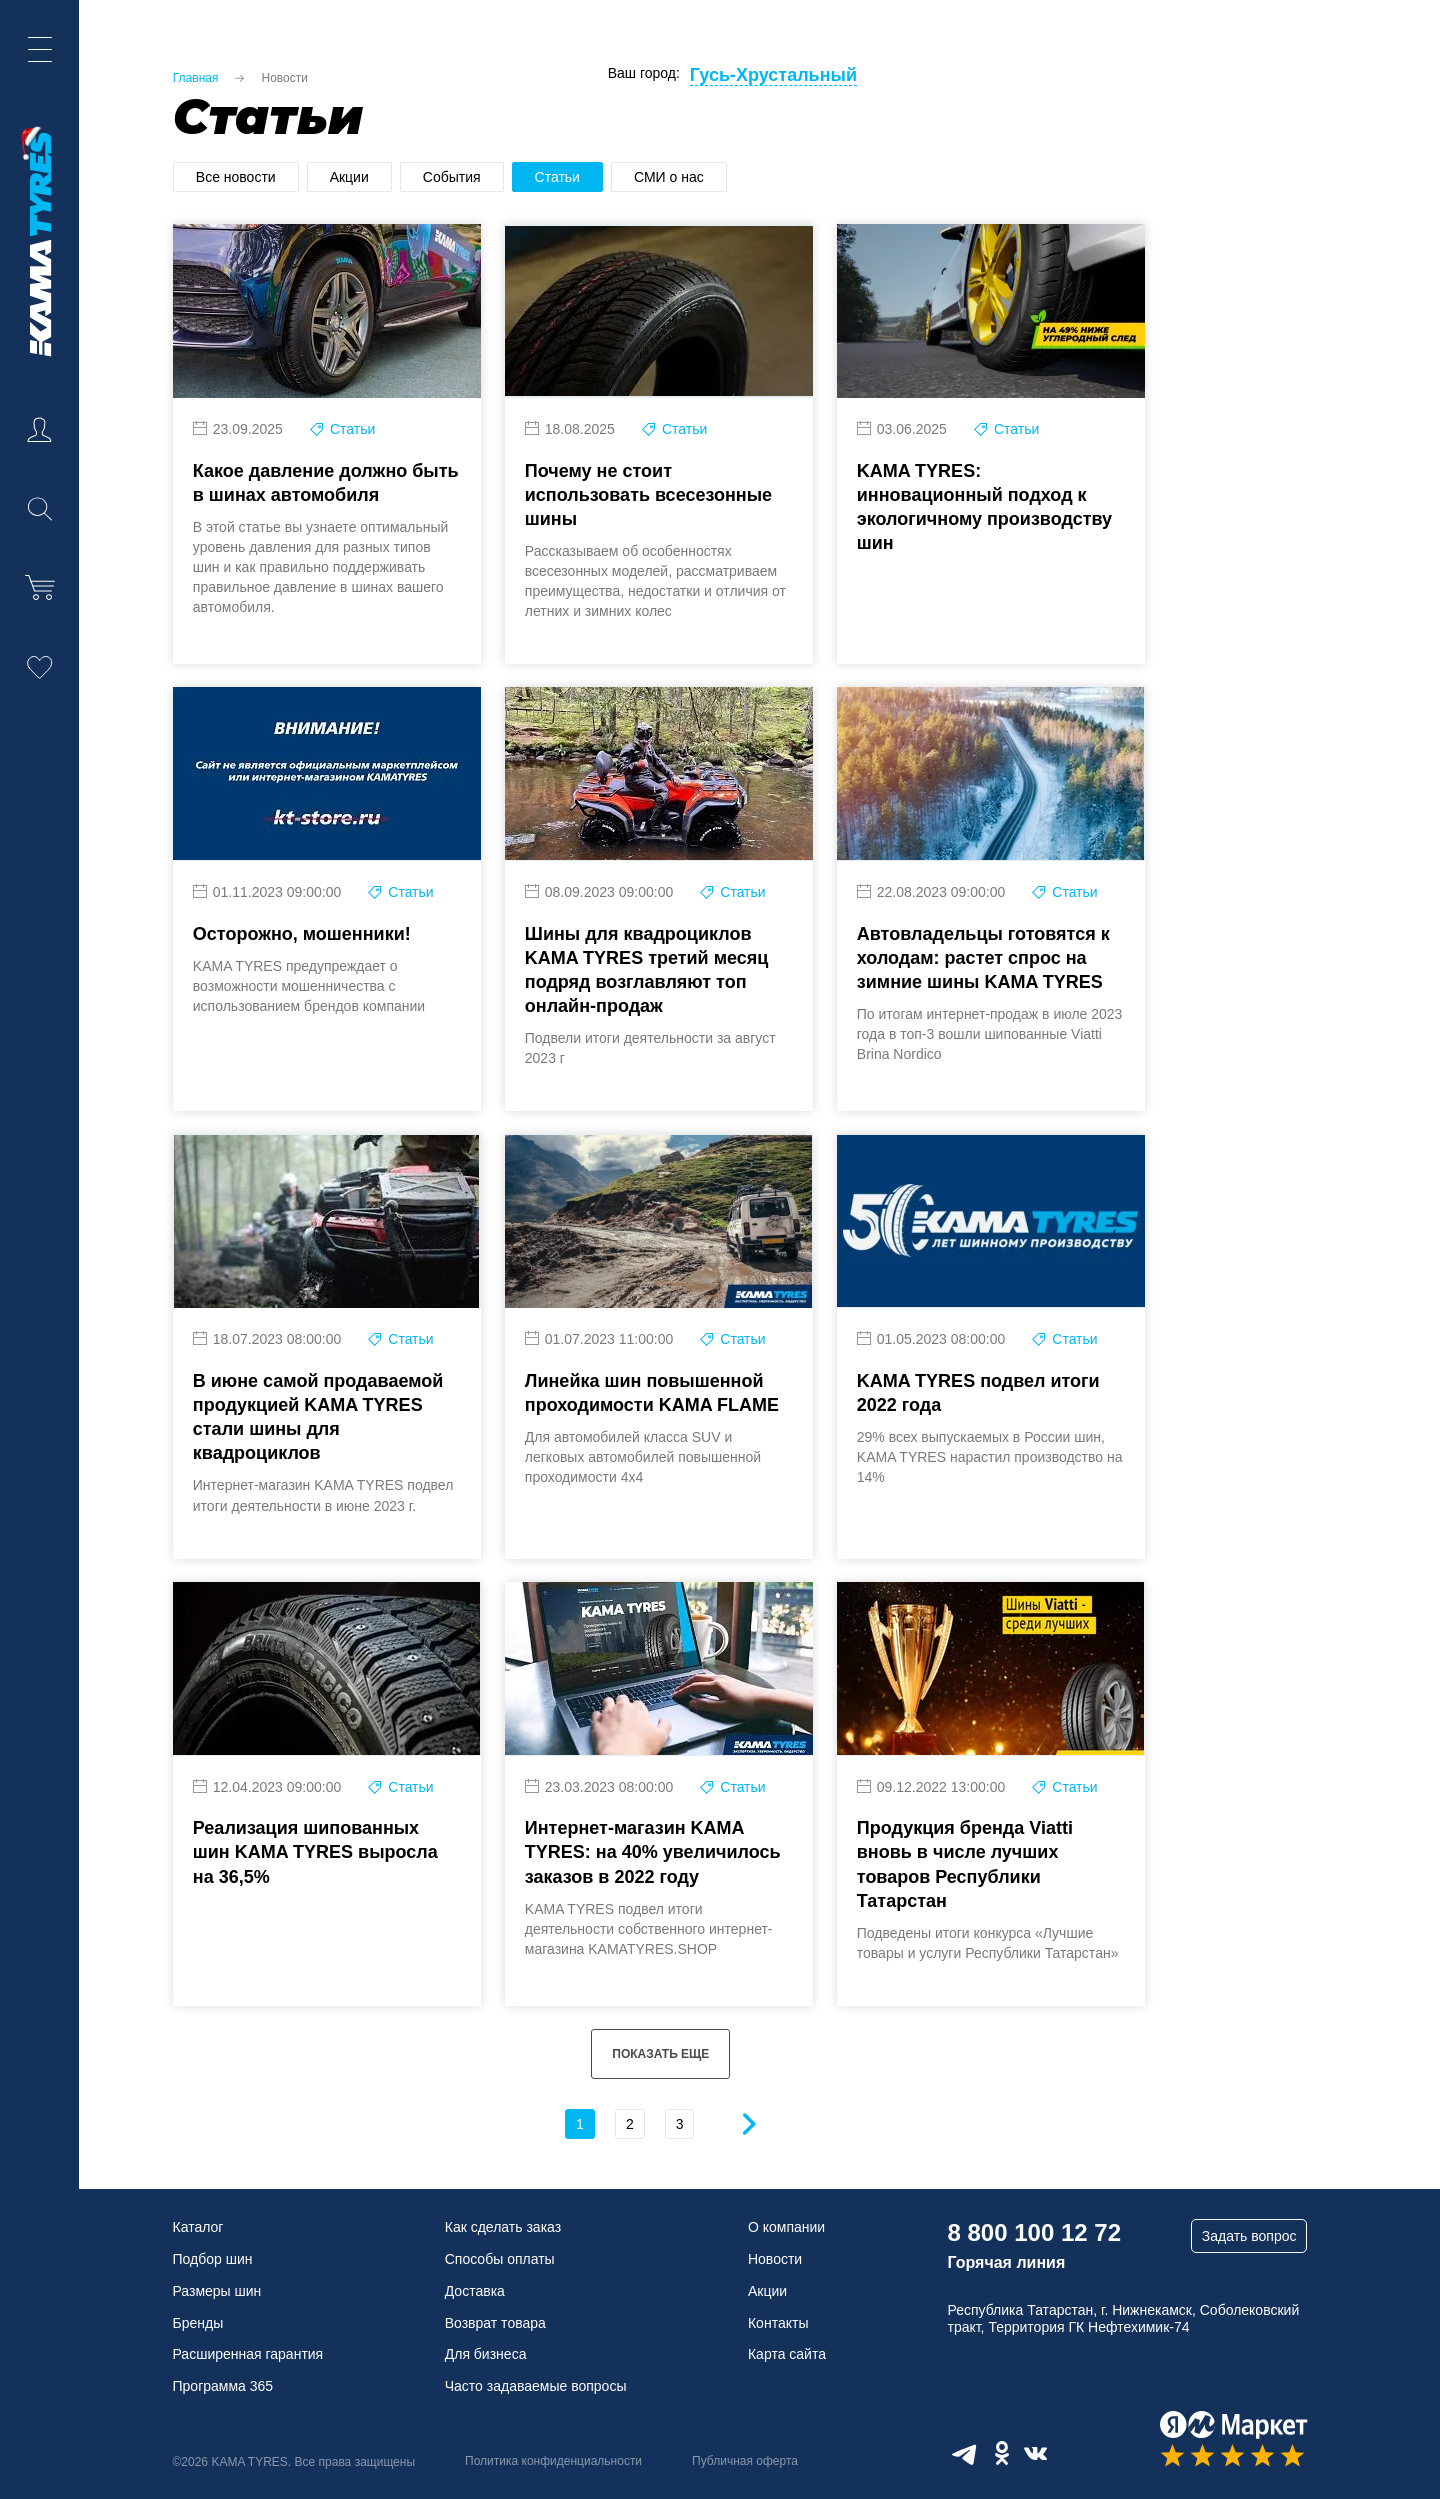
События (452, 177)
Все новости (236, 177)
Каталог (198, 2227)
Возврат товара (495, 2323)
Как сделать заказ (503, 2227)
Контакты (778, 2323)
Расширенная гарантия (248, 2354)
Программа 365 (223, 2386)
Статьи (557, 177)
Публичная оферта (745, 2461)
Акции (349, 177)
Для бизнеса (486, 2354)
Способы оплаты (500, 2259)
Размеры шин (217, 2291)
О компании (786, 2227)
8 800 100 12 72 (1034, 2232)
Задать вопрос (1249, 2236)
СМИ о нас (669, 177)
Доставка (475, 2291)
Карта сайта (787, 2354)
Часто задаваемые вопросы (536, 2386)
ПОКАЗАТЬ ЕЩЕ (660, 2096)
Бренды (198, 2323)
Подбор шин (213, 2259)
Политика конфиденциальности (553, 2461)
